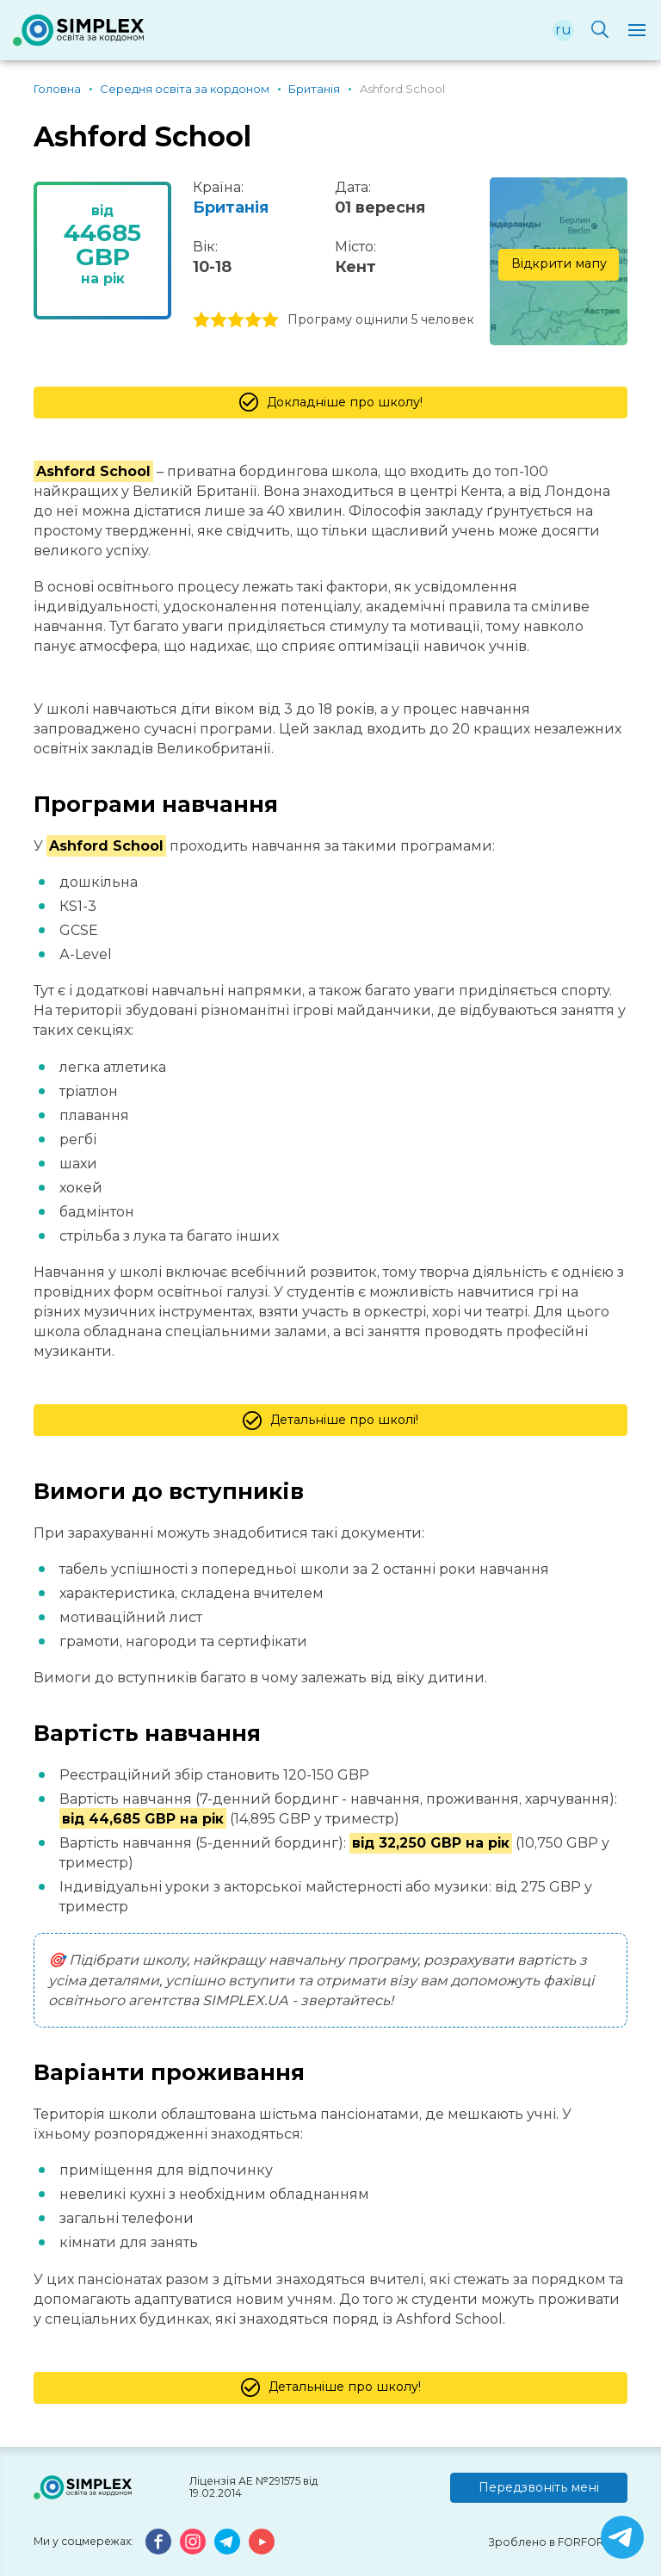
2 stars (218, 320)
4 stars (253, 320)
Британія (231, 207)
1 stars (201, 320)
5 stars (270, 320)
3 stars (235, 320)
